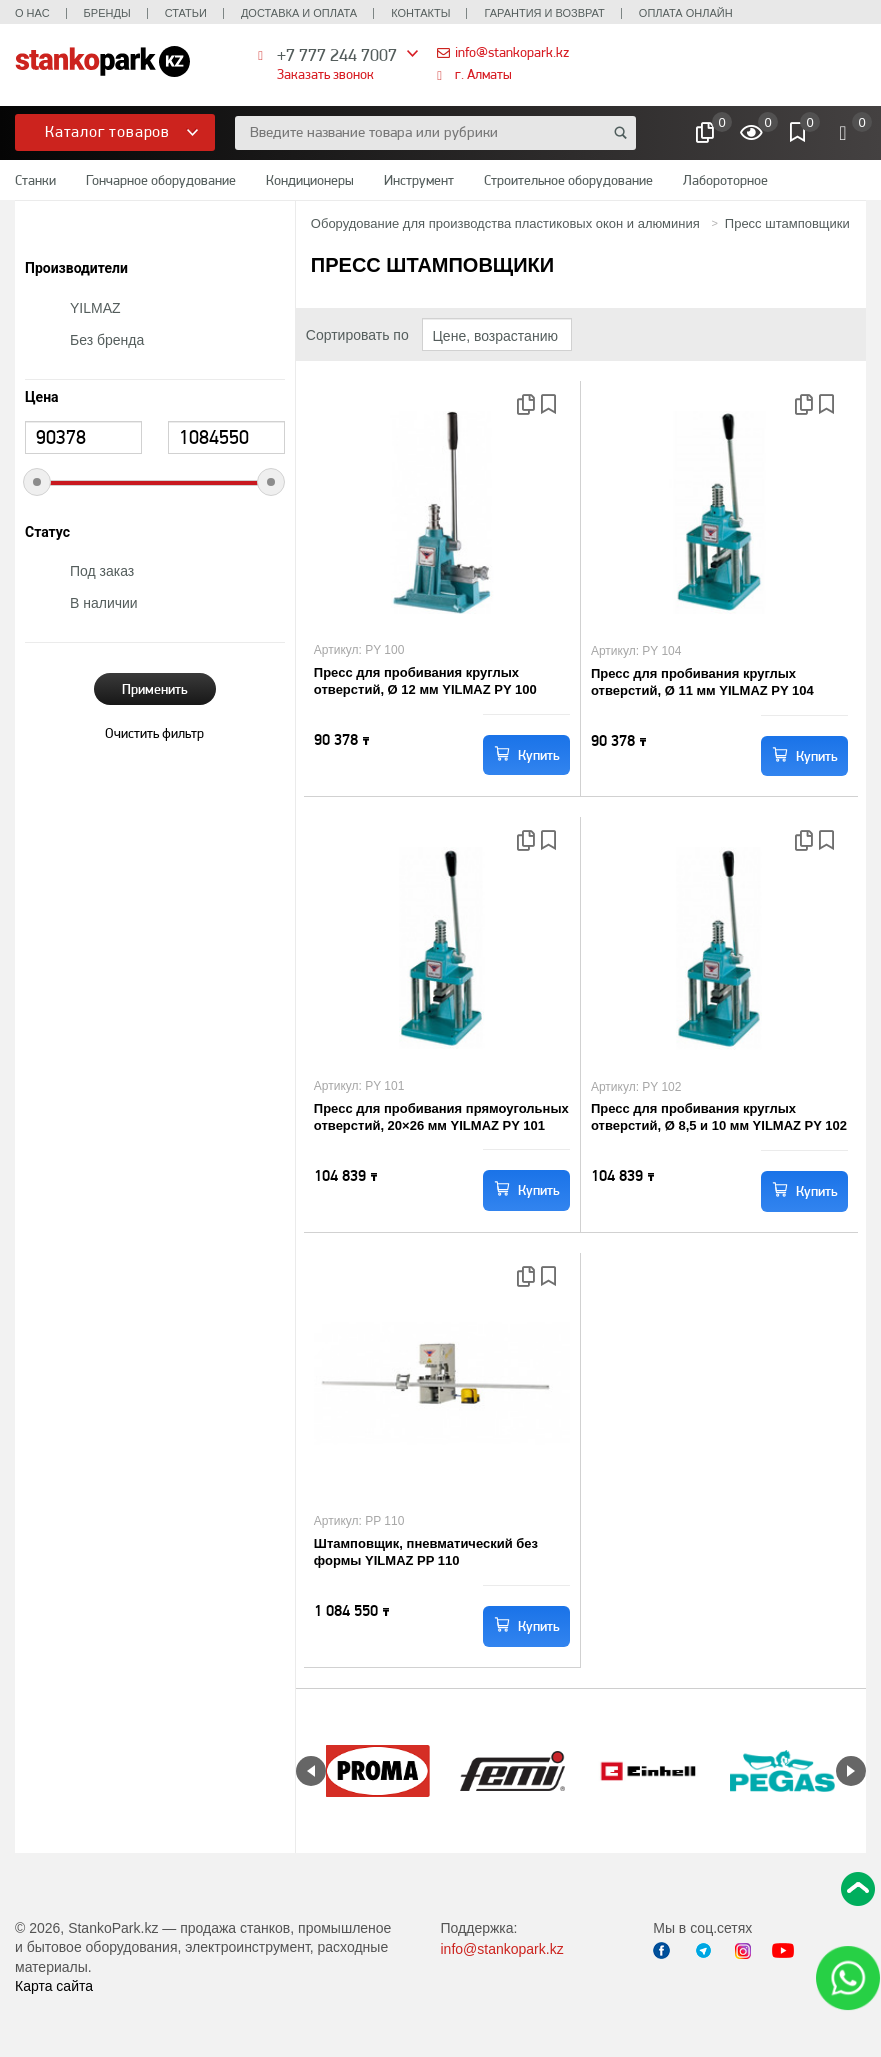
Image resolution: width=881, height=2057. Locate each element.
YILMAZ (95, 308)
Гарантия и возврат (544, 13)
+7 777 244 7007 (337, 54)
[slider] (37, 482)
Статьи (186, 13)
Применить (155, 689)
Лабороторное (725, 180)
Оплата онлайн (686, 13)
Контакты (420, 13)
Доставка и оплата (299, 13)
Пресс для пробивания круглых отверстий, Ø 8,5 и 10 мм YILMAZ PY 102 (719, 1117)
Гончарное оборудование (161, 180)
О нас (32, 13)
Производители (76, 268)
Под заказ (102, 571)
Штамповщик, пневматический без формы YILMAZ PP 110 (426, 1552)
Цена (42, 397)
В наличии (104, 603)
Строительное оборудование (568, 180)
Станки (35, 180)
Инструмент (419, 180)
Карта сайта (54, 1986)
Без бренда (107, 340)
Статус (47, 532)
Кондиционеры (310, 180)
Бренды (107, 13)
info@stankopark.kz (512, 52)
